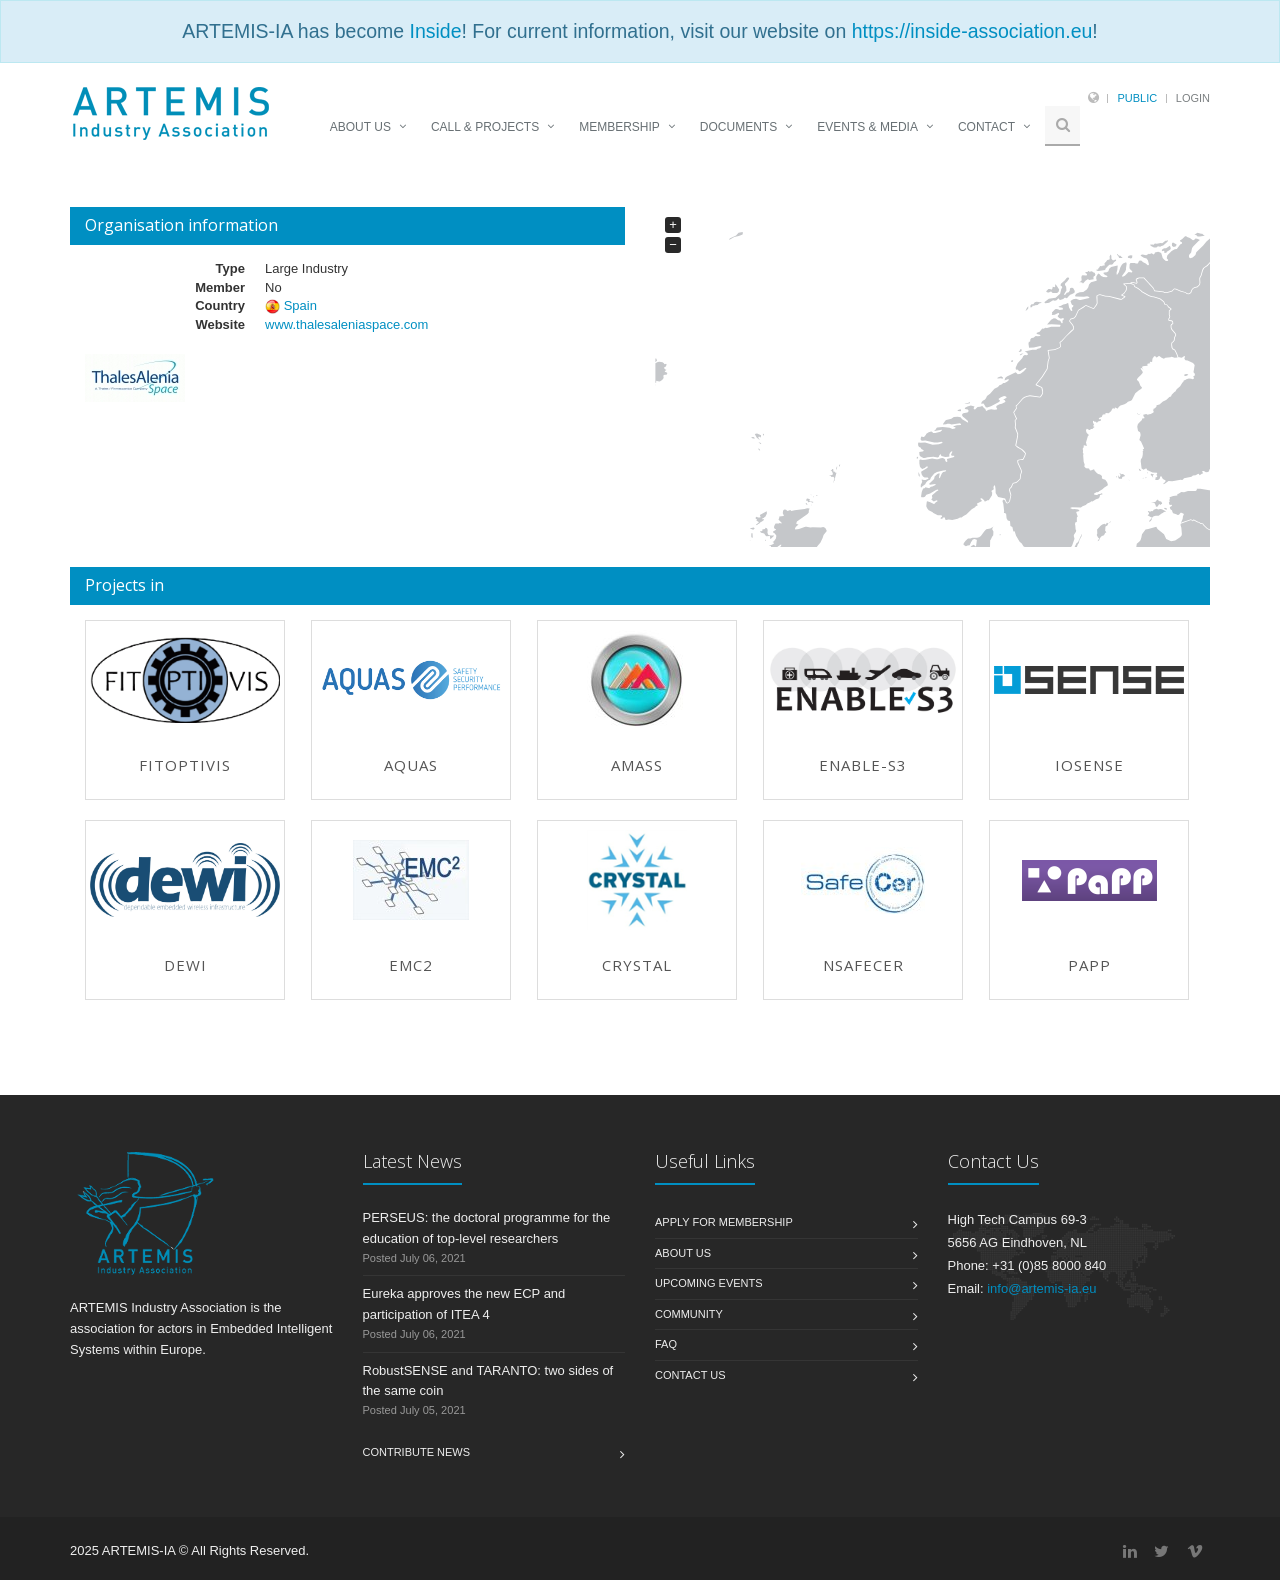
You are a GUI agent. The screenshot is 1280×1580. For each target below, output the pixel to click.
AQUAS (411, 765)
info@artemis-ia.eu (1041, 1288)
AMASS (637, 765)
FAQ (666, 1344)
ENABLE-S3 (863, 765)
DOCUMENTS (738, 127)
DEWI (185, 965)
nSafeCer (863, 965)
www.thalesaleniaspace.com (346, 324)
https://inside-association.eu (972, 31)
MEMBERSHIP (619, 127)
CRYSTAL (637, 965)
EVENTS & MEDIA (867, 127)
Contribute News (417, 1452)
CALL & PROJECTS (485, 127)
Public (1137, 98)
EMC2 (411, 965)
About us (683, 1253)
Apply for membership (724, 1222)
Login (1193, 98)
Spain (300, 305)
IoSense (1089, 765)
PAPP (1089, 965)
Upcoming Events (709, 1283)
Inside (435, 31)
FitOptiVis (185, 765)
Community (689, 1314)
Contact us (690, 1375)
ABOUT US (360, 127)
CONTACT (986, 127)
